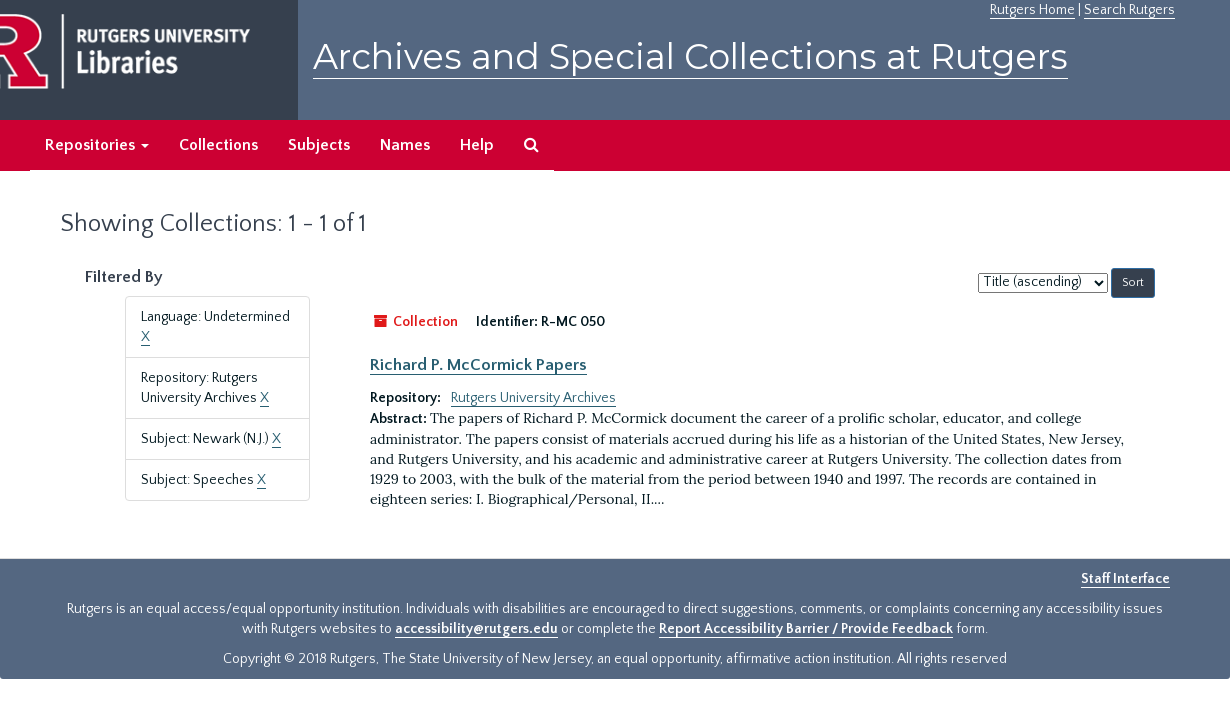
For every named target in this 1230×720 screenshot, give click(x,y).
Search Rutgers (1129, 10)
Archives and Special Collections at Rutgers (690, 56)
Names (405, 145)
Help (477, 145)
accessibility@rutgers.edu (476, 629)
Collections (218, 145)
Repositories (97, 145)
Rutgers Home (1032, 10)
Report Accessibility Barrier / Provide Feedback (806, 629)
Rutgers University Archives (533, 398)
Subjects (319, 145)
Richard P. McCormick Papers (478, 365)
